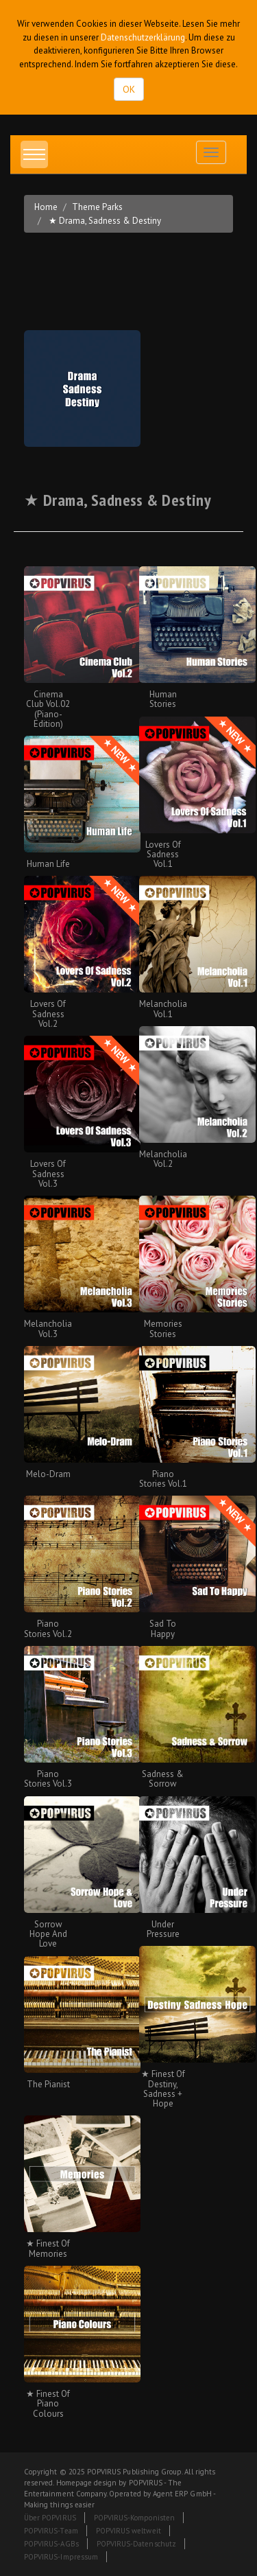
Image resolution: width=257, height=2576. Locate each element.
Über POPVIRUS (50, 2517)
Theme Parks (97, 207)
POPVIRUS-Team (51, 2531)
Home (46, 207)
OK (129, 89)
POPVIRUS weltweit (128, 2531)
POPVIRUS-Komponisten (134, 2517)
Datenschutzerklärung (143, 37)
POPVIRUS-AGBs (51, 2544)
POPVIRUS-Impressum (61, 2557)
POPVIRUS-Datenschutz (136, 2544)
